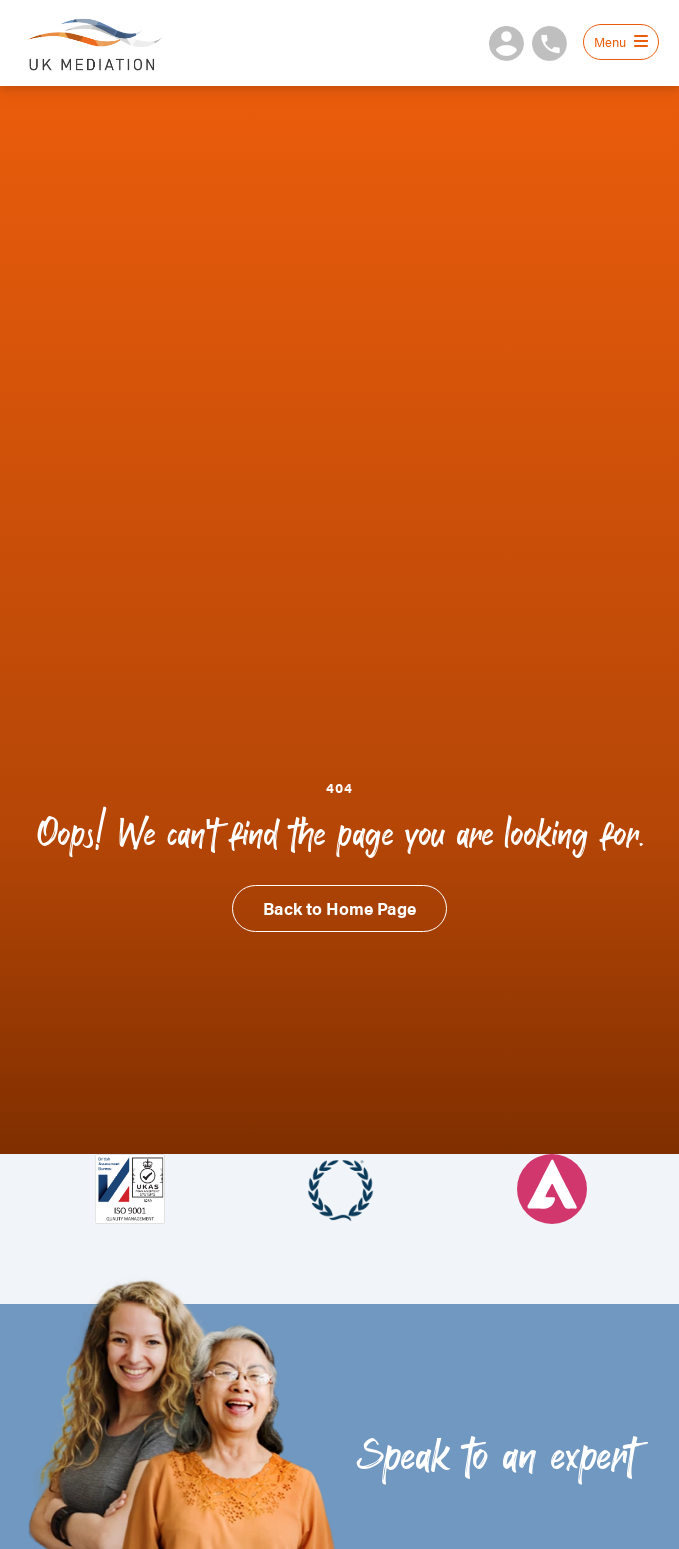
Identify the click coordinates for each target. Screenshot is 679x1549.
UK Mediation (94, 43)
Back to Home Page (339, 908)
